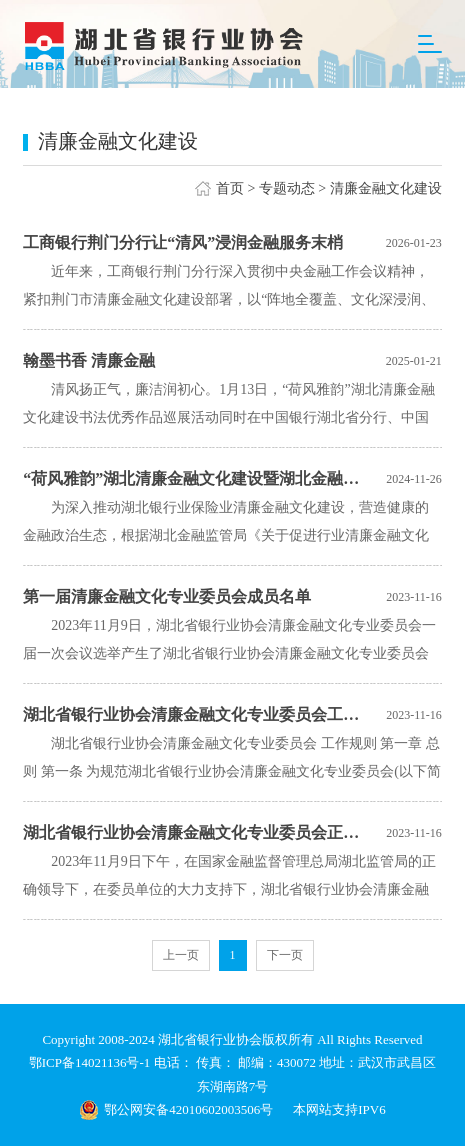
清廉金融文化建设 (386, 188)
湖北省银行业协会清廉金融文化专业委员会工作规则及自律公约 (192, 714)
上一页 (181, 955)
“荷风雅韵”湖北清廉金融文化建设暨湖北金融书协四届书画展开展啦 (192, 478)
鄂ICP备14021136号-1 (91, 1062)
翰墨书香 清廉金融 (89, 360)
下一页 (285, 955)
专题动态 (287, 188)
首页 (230, 188)
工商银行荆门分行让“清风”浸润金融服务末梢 (183, 242)
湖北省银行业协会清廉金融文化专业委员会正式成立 (192, 832)
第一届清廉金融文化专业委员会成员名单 (167, 596)
